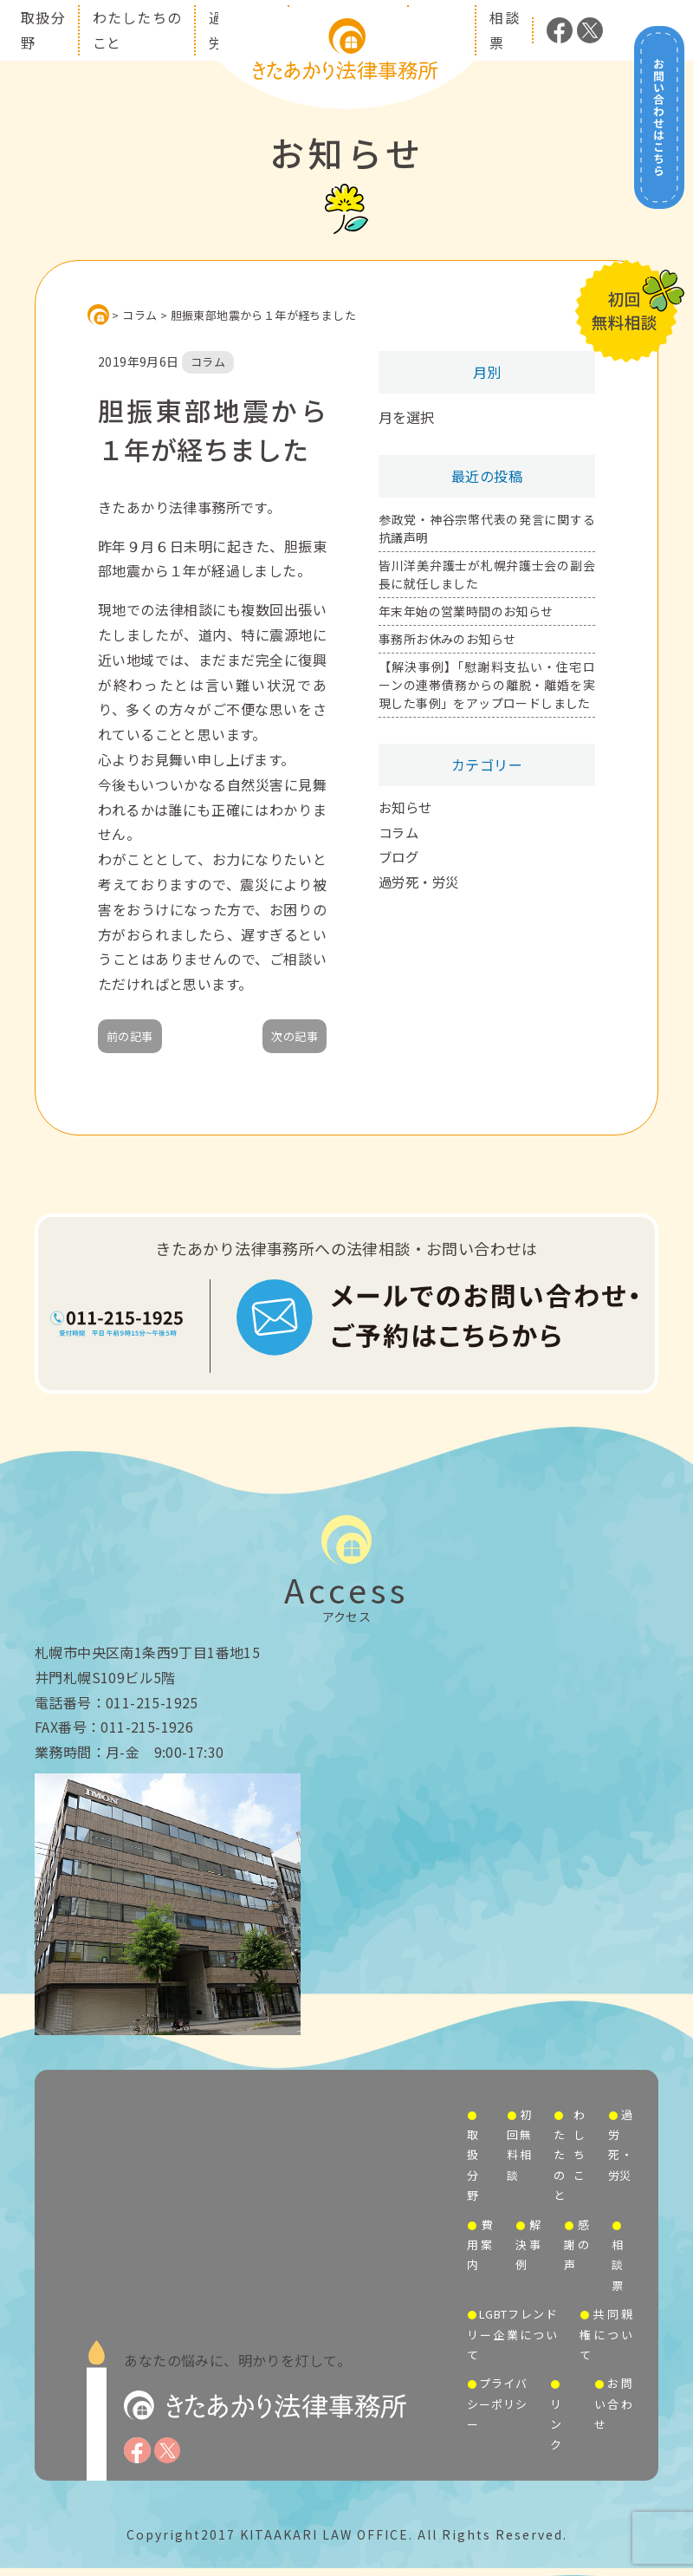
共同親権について (606, 2334)
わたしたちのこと (569, 2155)
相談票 (617, 2264)
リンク (555, 2424)
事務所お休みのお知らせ (447, 638)
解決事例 (528, 2245)
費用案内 (480, 2245)
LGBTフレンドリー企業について (512, 2334)
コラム (400, 832)
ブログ (400, 856)
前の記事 (130, 1036)
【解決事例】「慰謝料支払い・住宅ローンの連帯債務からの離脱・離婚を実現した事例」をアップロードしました (487, 685)
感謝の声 (577, 2245)
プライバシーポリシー (497, 2403)
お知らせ (407, 807)
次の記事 (294, 1036)
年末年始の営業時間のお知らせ (466, 611)
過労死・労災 (421, 881)
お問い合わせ (613, 2403)
